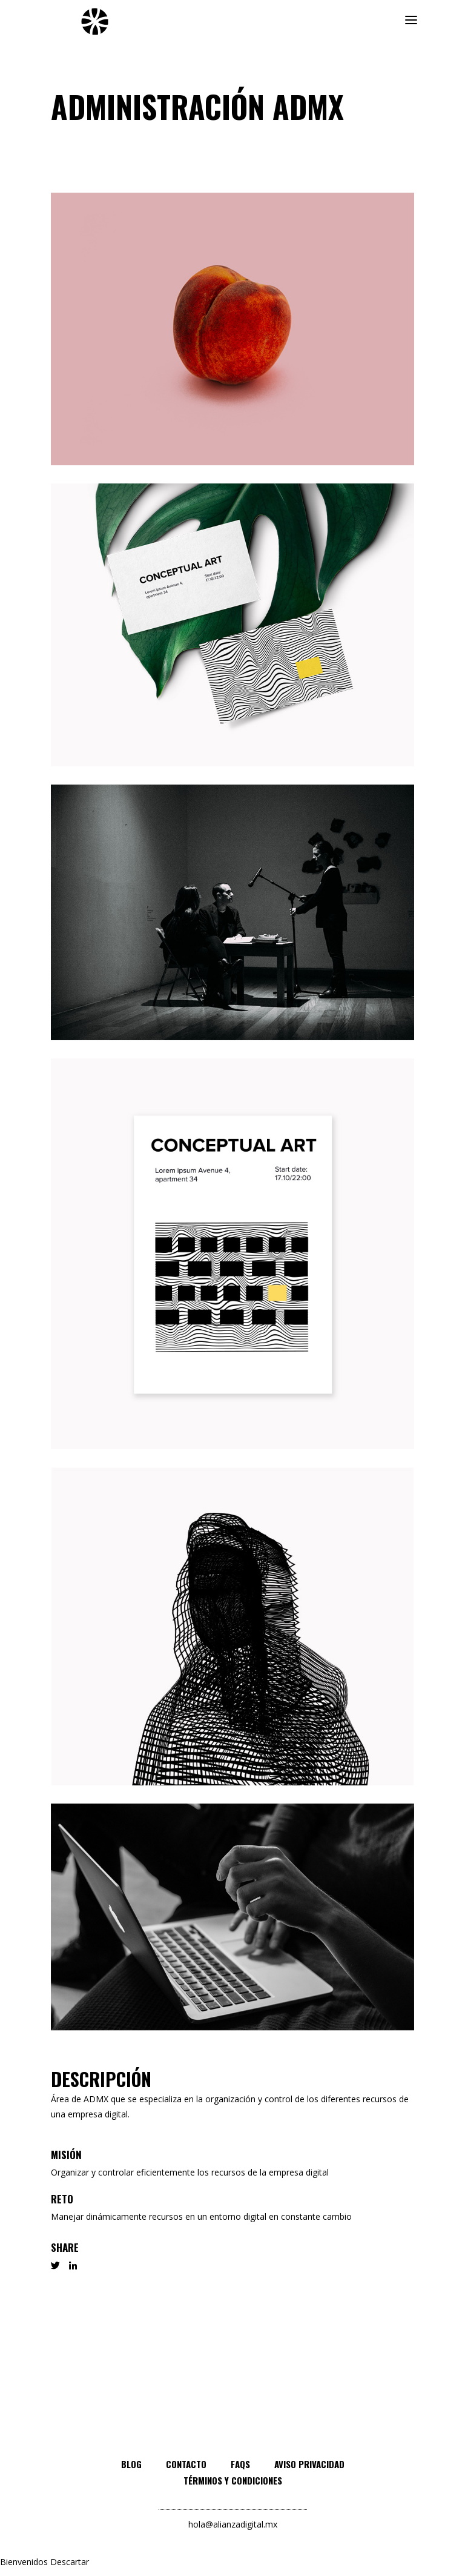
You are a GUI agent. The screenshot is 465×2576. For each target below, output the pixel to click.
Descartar (69, 2562)
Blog (131, 2464)
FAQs (240, 2464)
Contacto (186, 2464)
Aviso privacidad (309, 2464)
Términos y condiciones (232, 2480)
